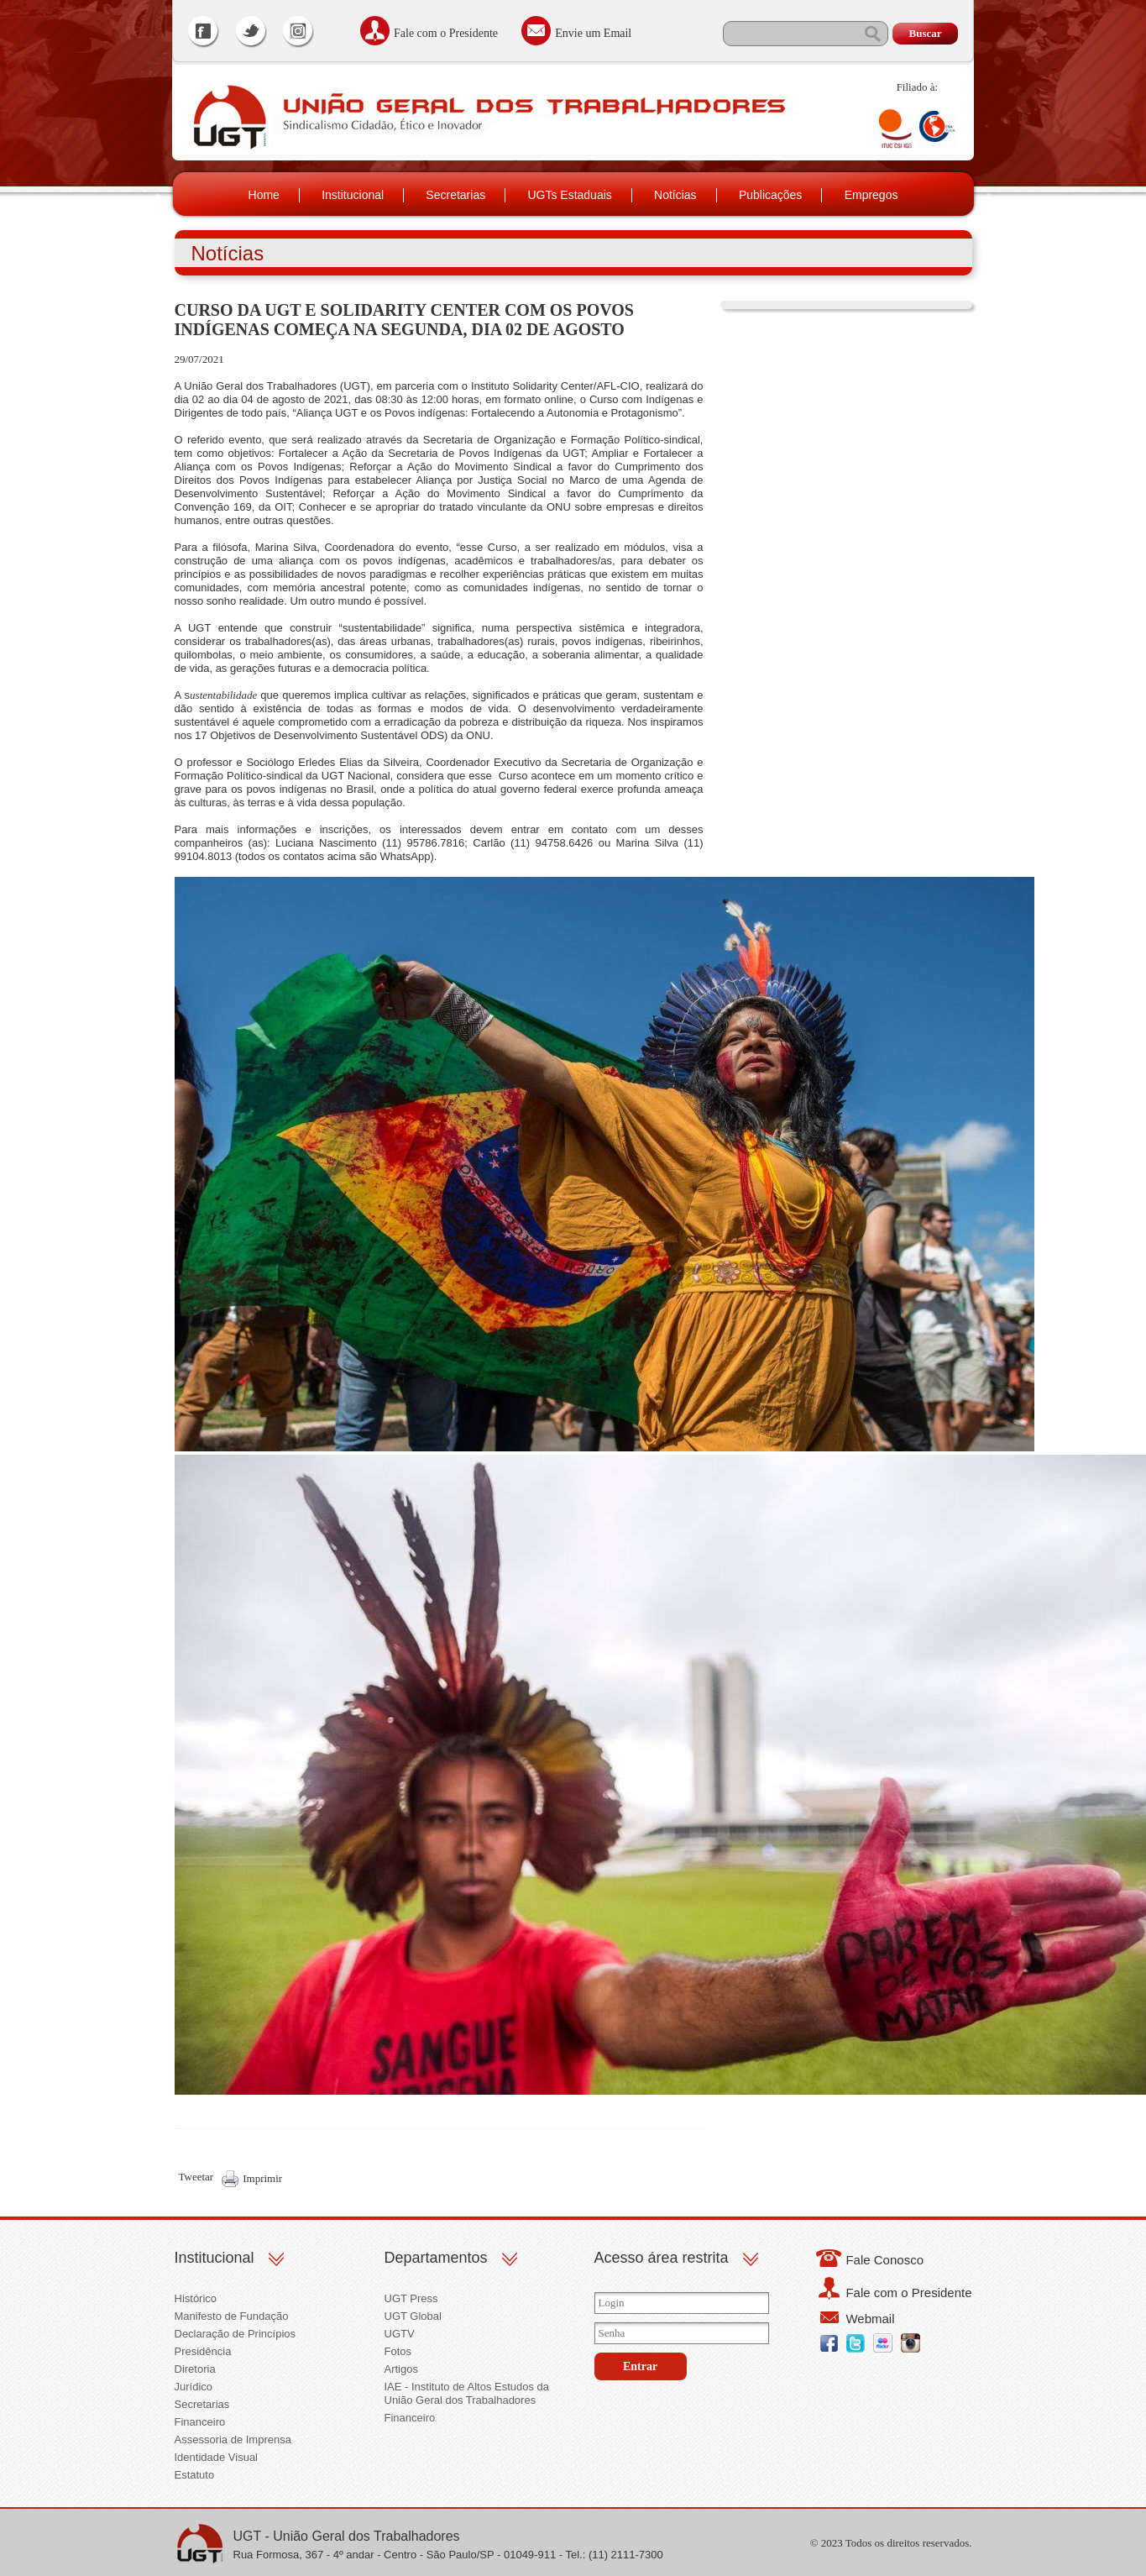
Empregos (871, 195)
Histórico (196, 2298)
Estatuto (195, 2474)
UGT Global (413, 2316)
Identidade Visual (217, 2457)
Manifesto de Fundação (232, 2316)
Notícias (675, 195)
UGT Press (411, 2298)
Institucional (353, 195)
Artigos (401, 2369)
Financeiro (200, 2422)
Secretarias (455, 195)
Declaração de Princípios (235, 2333)
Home (264, 195)
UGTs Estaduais (569, 195)
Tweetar (196, 2176)
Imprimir (262, 2178)
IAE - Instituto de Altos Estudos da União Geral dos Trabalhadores (467, 2393)
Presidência (203, 2351)
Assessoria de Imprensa (233, 2439)
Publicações (771, 195)
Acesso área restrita (661, 2257)
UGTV (400, 2333)
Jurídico (194, 2386)
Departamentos (436, 2257)
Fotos (398, 2351)
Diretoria (195, 2369)
